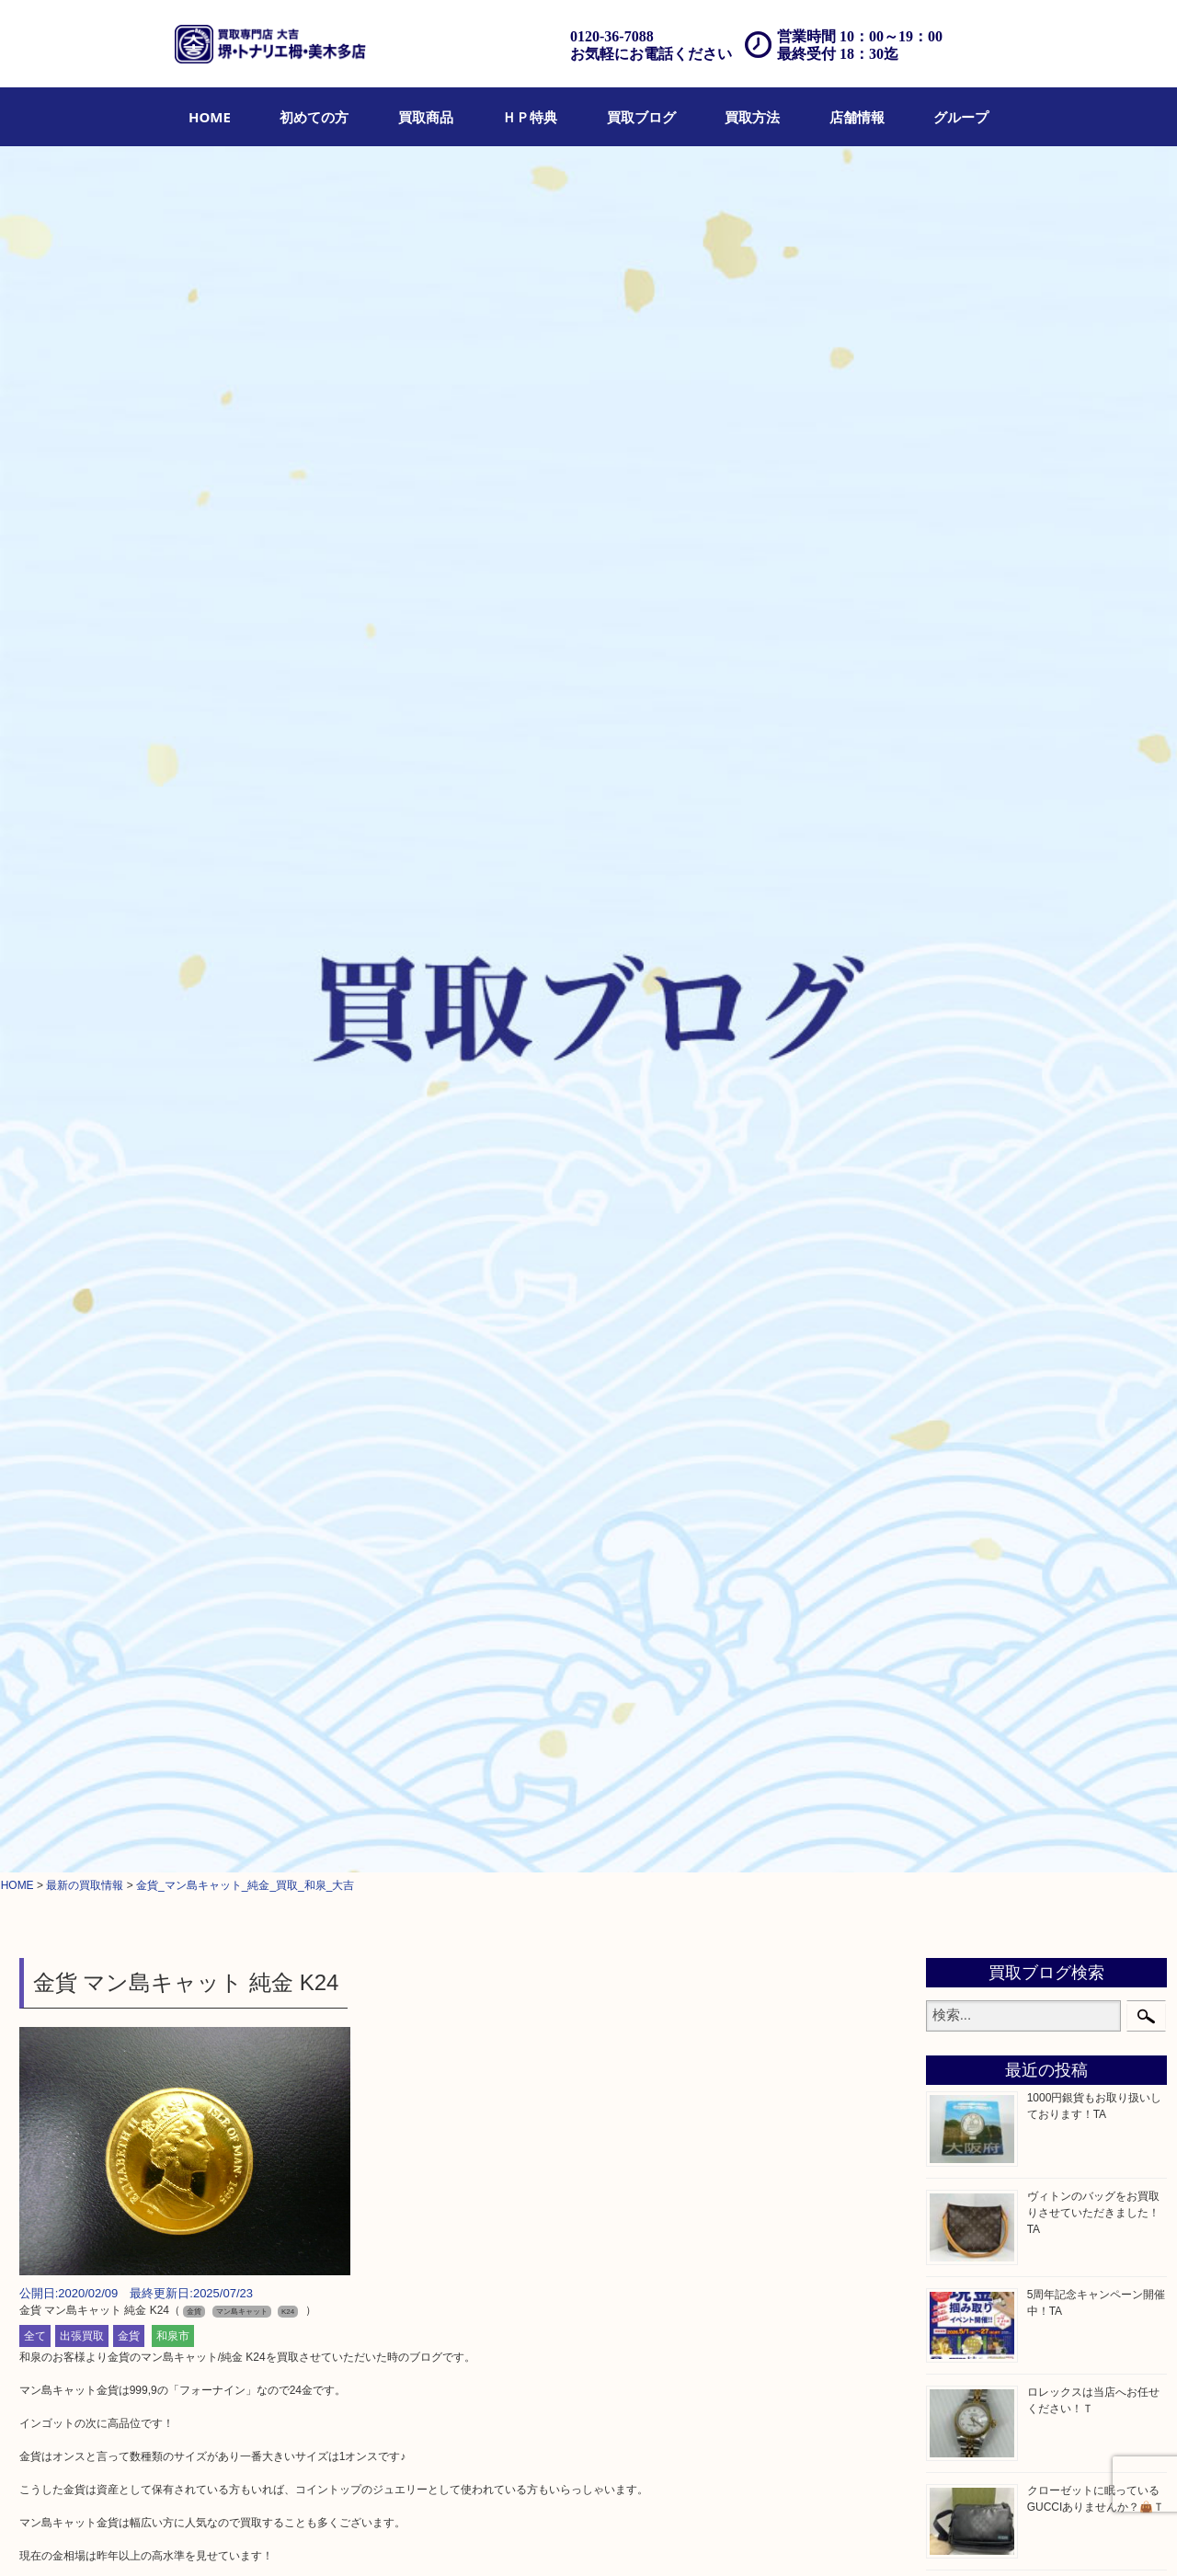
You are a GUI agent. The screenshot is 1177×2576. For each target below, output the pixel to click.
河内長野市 (975, 1787)
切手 (955, 1614)
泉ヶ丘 (962, 1948)
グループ (960, 117)
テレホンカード (988, 1243)
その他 (962, 1637)
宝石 (955, 965)
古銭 (955, 1313)
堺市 (955, 1741)
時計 (955, 1057)
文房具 (962, 1452)
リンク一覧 (981, 2536)
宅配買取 (508, 2536)
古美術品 (968, 1197)
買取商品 (425, 117)
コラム (962, 1684)
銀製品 (962, 1173)
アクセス (622, 2536)
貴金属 (962, 942)
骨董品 (962, 1127)
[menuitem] (210, 117)
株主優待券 (975, 1289)
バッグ (962, 1011)
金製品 (962, 1150)
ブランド (968, 1034)
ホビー (962, 1568)
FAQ (668, 2536)
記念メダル (975, 1359)
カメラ (962, 1081)
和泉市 (172, 630)
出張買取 (82, 630)
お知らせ (968, 1660)
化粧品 (962, 1382)
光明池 (962, 1925)
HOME (210, 117)
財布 (955, 988)
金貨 (129, 630)
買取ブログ (641, 117)
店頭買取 (393, 2536)
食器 (955, 1220)
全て (35, 630)
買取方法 (752, 117)
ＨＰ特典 (529, 117)
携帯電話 (968, 1591)
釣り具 (962, 1475)
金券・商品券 (981, 1266)
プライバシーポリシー (806, 2536)
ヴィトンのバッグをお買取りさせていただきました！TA (1093, 507)
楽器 (955, 1544)
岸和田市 (968, 1902)
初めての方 (314, 117)
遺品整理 (565, 2536)
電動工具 (968, 1521)
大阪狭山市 (975, 1879)
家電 (955, 1498)
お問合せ (715, 2536)
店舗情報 (857, 117)
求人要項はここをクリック (85, 1941)
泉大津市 (968, 1833)
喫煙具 (962, 1428)
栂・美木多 (975, 1764)
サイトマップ (907, 2536)
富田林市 (968, 1856)
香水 (955, 1405)
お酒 (955, 1104)
